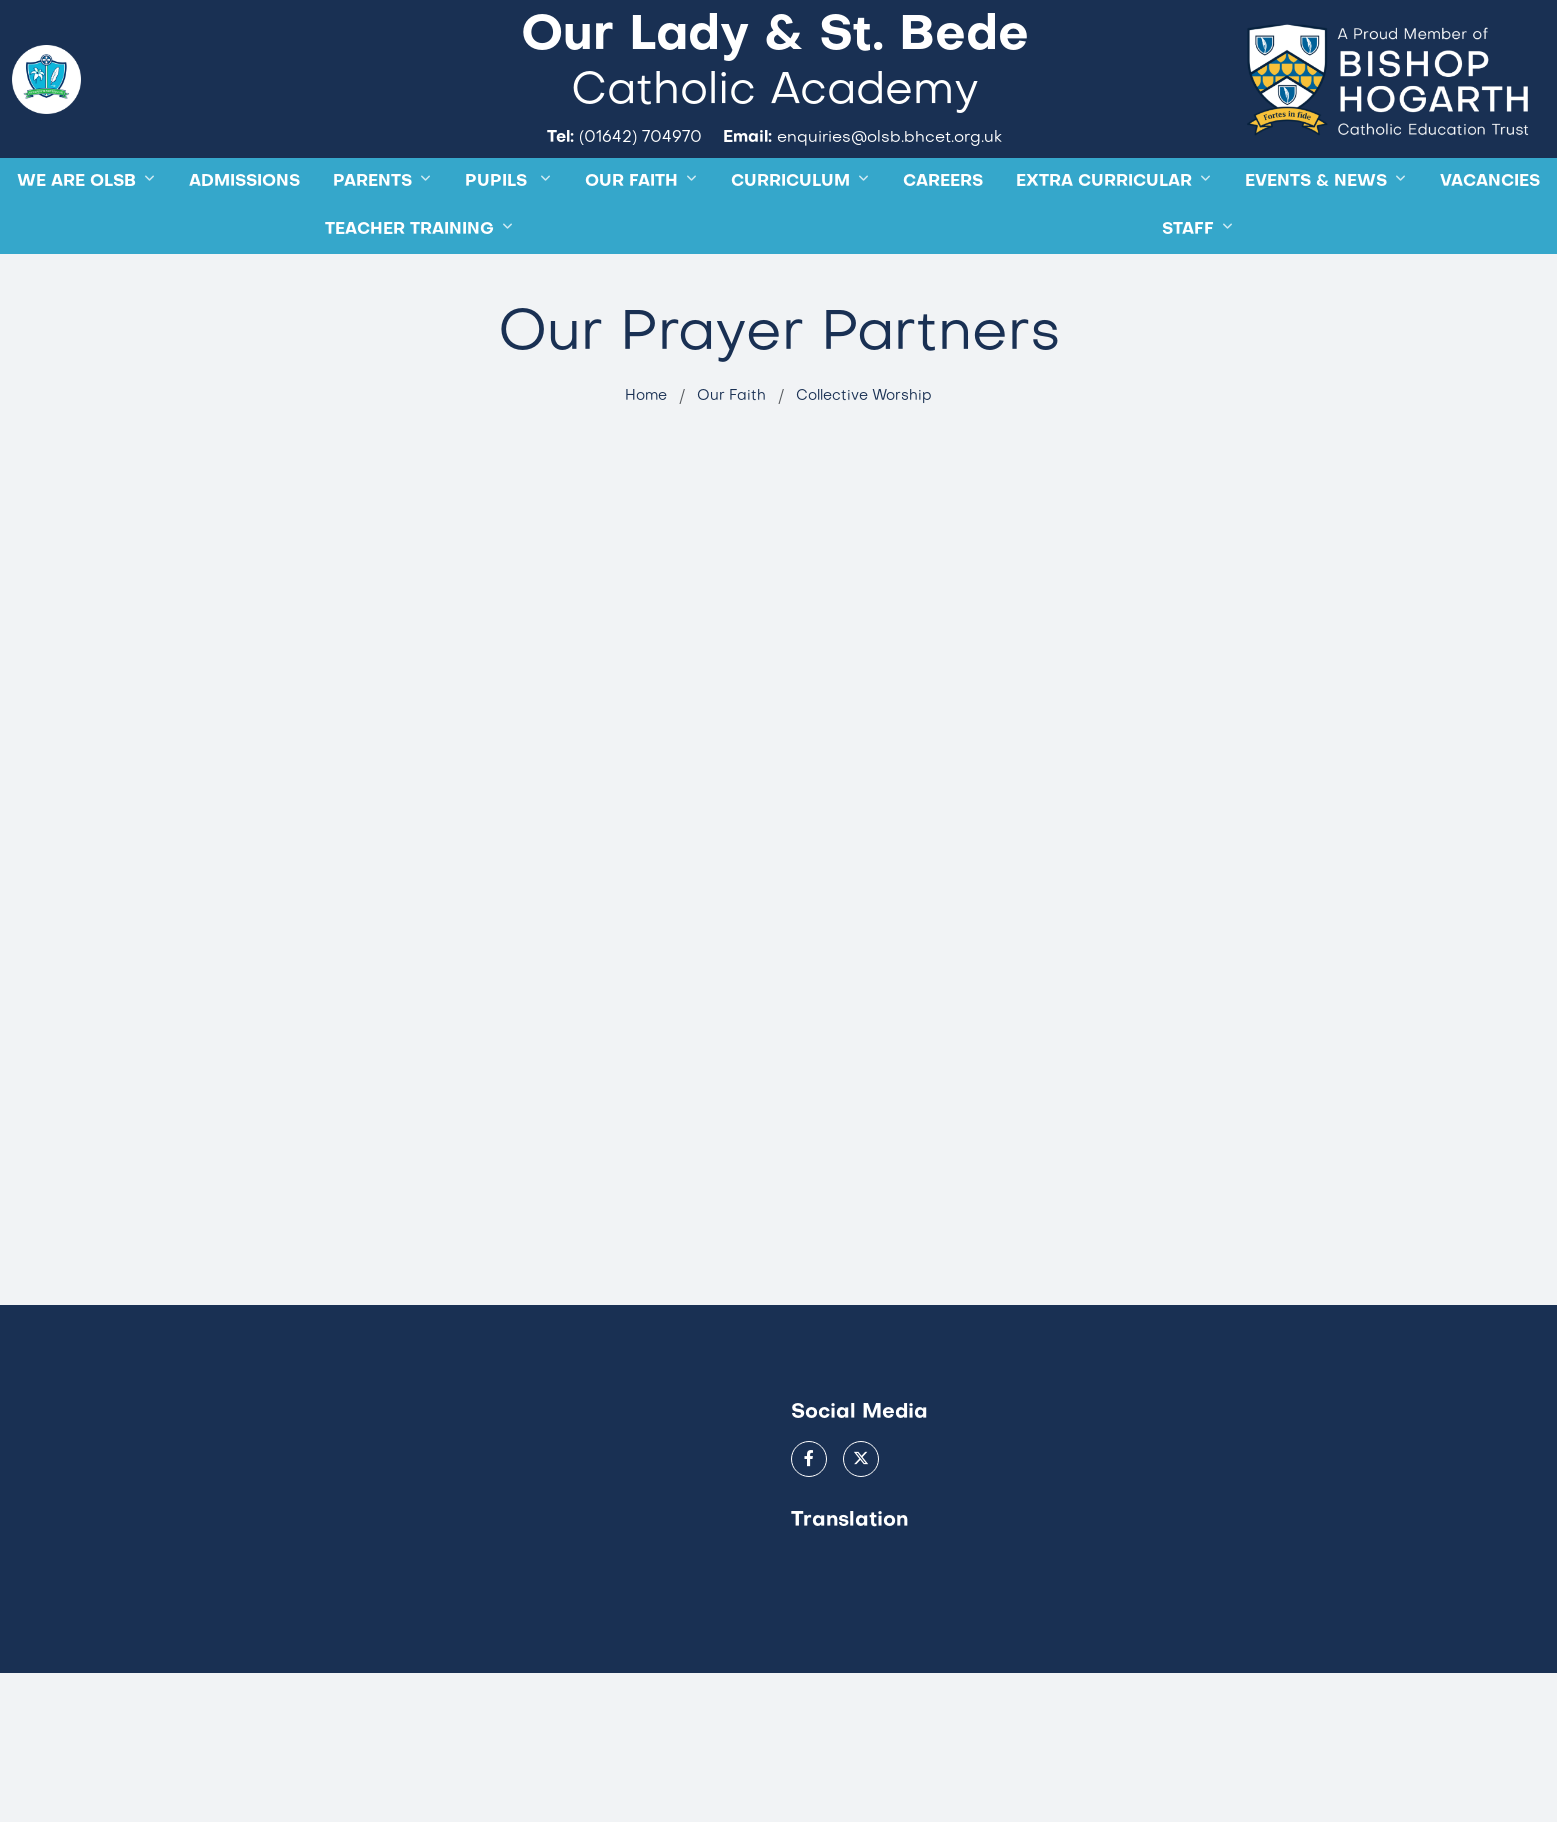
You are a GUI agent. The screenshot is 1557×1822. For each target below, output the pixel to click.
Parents (372, 248)
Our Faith (731, 461)
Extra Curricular (1104, 248)
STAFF (1188, 296)
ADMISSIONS (244, 248)
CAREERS (943, 248)
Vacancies (1490, 248)
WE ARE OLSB (76, 248)
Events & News (1316, 248)
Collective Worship (864, 461)
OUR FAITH (631, 248)
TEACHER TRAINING (409, 296)
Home (646, 461)
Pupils (498, 248)
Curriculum (790, 248)
